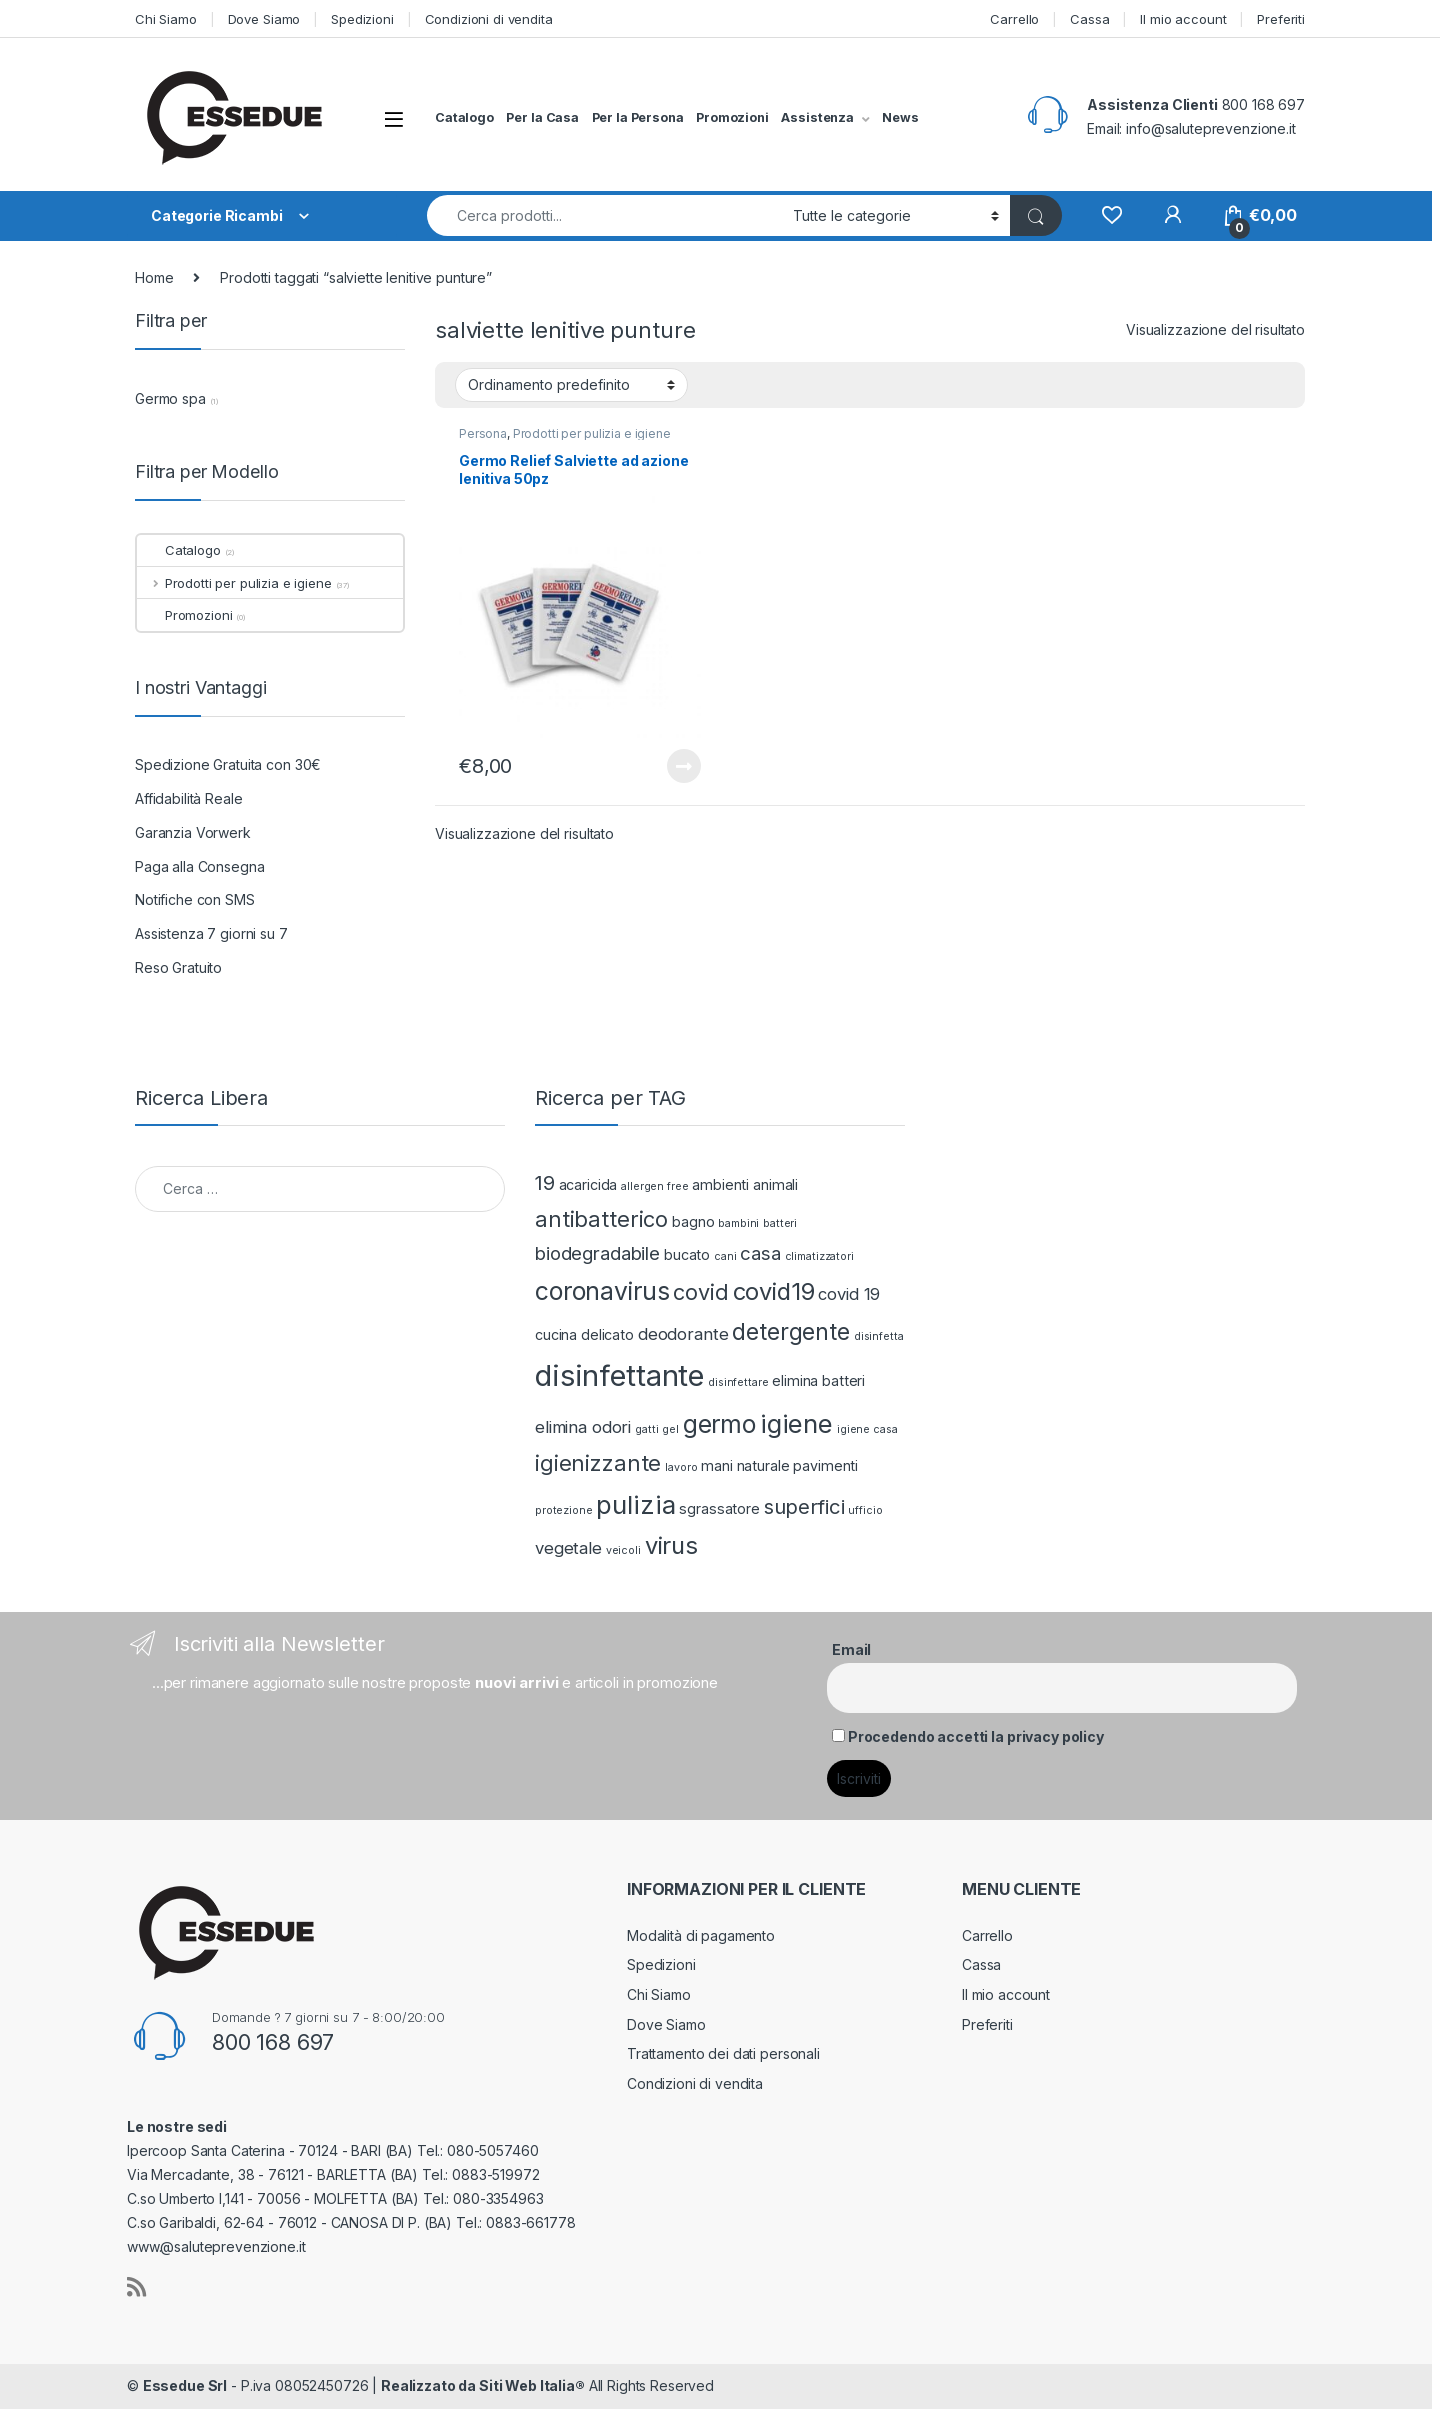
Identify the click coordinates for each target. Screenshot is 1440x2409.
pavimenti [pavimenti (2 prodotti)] (825, 1465)
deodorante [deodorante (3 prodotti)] (683, 1334)
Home (154, 277)
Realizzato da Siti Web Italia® (483, 2385)
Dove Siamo (264, 19)
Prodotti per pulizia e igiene (592, 433)
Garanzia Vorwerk (193, 832)
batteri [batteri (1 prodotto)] (780, 1223)
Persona (483, 433)
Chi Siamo (166, 19)
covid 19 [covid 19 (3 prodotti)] (849, 1294)
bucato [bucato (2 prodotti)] (687, 1254)
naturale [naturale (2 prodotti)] (763, 1465)
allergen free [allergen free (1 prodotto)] (654, 1186)
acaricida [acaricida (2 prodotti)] (588, 1184)
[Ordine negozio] (571, 385)
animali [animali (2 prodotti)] (775, 1184)
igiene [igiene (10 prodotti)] (796, 1423)
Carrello (1014, 19)
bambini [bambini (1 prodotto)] (738, 1223)
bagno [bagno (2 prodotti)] (693, 1221)
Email (851, 1649)
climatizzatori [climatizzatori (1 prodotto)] (819, 1256)
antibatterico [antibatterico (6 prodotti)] (601, 1219)
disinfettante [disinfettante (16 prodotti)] (619, 1375)
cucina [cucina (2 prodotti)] (556, 1334)
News (900, 117)
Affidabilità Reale (188, 798)
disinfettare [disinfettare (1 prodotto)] (738, 1382)
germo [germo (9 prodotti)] (719, 1424)
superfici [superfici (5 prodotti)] (804, 1506)
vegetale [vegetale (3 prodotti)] (568, 1548)
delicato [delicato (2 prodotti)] (607, 1334)
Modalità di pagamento (701, 1935)
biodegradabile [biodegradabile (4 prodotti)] (597, 1253)
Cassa (1089, 19)
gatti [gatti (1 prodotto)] (646, 1429)
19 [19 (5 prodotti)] (545, 1182)
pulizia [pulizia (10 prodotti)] (635, 1504)
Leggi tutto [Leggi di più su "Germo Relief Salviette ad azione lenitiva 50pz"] (684, 766)
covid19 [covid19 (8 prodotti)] (774, 1291)
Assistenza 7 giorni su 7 (211, 933)
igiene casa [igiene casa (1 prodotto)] (867, 1429)
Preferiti (1281, 19)
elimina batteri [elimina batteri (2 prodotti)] (818, 1380)
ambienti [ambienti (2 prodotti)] (720, 1184)
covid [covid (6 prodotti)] (700, 1292)
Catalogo (464, 117)
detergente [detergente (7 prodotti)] (791, 1331)
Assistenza (817, 117)
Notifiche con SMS (195, 899)
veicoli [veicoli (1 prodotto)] (623, 1550)
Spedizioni (362, 19)
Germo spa (170, 398)
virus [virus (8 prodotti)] (671, 1545)
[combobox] (604, 215)
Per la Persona (638, 117)
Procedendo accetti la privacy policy (976, 1736)
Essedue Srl (185, 2385)
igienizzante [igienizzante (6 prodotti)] (598, 1463)
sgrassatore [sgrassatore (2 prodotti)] (719, 1508)
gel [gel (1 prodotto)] (670, 1429)
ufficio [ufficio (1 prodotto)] (865, 1510)
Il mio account (1183, 19)
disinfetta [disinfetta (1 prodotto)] (879, 1336)
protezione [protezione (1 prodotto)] (564, 1510)
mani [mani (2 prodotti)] (716, 1465)
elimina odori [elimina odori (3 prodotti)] (583, 1427)
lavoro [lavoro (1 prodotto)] (681, 1467)
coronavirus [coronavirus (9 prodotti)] (602, 1291)
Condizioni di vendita (489, 19)
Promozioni (732, 117)
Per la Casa (542, 117)
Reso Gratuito (178, 967)
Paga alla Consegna (199, 866)
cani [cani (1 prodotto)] (725, 1256)
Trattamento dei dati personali (723, 2053)
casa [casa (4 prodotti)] (760, 1253)
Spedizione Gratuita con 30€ (228, 764)
